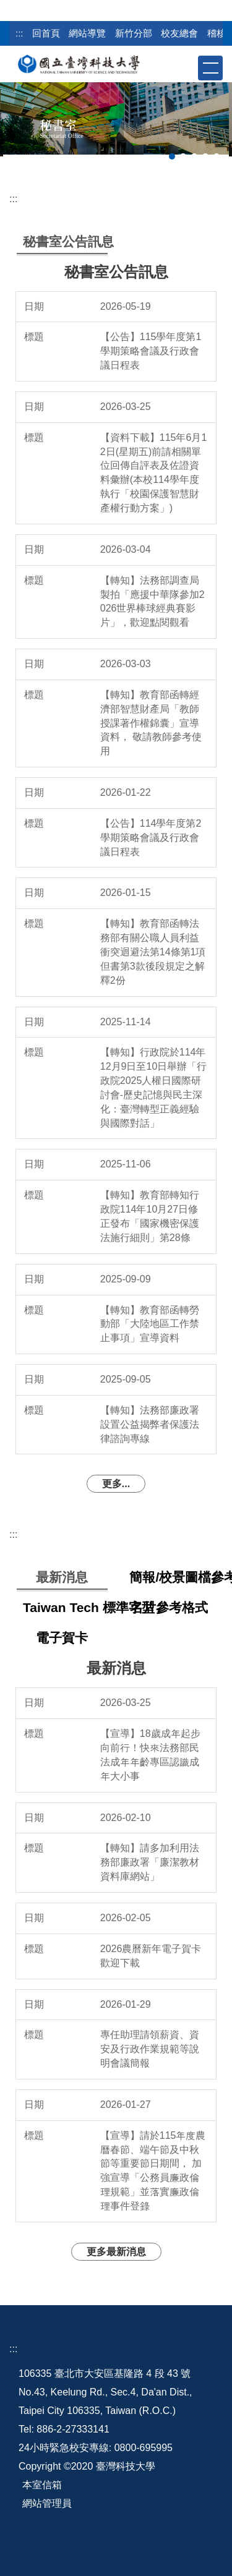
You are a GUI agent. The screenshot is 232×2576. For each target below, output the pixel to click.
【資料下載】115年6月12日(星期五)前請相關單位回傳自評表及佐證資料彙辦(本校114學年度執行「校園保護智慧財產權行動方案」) (153, 472)
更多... (116, 1483)
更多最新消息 (116, 2251)
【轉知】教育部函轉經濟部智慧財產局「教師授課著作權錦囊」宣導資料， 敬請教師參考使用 (151, 722)
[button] (187, 67)
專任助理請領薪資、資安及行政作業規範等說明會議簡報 (149, 2048)
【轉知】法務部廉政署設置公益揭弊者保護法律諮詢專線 (149, 1424)
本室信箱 (42, 2485)
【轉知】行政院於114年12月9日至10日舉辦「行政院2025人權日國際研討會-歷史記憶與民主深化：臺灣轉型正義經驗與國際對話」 (153, 1087)
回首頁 (46, 33)
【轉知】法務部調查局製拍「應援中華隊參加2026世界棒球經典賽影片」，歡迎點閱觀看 (152, 601)
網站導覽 (87, 33)
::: (19, 33)
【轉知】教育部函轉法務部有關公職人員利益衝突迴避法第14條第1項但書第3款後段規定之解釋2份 (153, 951)
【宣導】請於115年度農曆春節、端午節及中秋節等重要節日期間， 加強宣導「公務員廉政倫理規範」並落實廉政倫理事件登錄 (153, 2170)
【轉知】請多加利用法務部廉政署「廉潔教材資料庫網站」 (149, 1862)
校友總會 (179, 33)
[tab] (172, 156)
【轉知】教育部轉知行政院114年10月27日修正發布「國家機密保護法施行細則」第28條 (149, 1216)
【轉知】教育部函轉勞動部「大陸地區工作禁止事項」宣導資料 (149, 1324)
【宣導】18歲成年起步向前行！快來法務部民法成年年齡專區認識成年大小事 (150, 1754)
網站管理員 (47, 2503)
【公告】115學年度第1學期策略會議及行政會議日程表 (151, 350)
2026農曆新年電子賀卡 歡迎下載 (151, 1955)
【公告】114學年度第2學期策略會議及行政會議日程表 (151, 837)
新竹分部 (133, 33)
